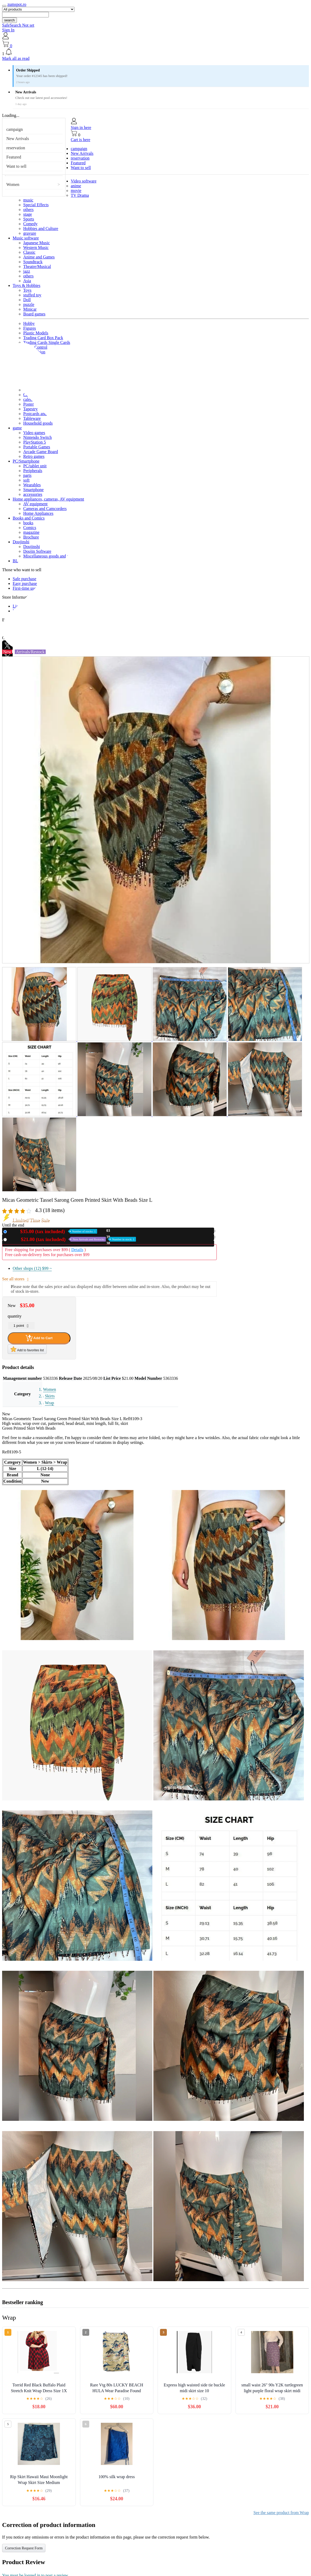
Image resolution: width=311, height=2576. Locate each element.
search (9, 20)
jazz (26, 271)
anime (76, 186)
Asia (27, 280)
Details (77, 1249)
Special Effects (36, 205)
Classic (29, 252)
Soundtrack (33, 261)
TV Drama (80, 195)
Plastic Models (35, 333)
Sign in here (81, 127)
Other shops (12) (32, 1268)
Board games (34, 314)
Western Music (36, 247)
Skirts (50, 1396)
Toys (27, 290)
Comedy (30, 224)
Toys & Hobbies (26, 285)
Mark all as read (16, 58)
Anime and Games (39, 257)
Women (12, 184)
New (53, 1231)
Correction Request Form (24, 2548)
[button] (155, 52)
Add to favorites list (27, 1349)
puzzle (28, 304)
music (28, 200)
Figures (29, 328)
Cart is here (80, 139)
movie (76, 190)
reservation (15, 148)
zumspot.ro (16, 4)
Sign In (8, 30)
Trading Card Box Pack (43, 337)
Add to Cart (39, 1338)
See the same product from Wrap (281, 2512)
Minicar (30, 309)
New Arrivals (17, 138)
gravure (29, 233)
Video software (83, 181)
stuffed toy (32, 295)
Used (72, 1239)
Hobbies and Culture (40, 228)
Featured (13, 157)
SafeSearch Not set (18, 25)
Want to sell (16, 166)
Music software (26, 238)
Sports (28, 219)
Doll (27, 299)
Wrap (49, 1403)
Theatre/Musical (37, 266)
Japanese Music (36, 243)
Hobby (29, 323)
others (28, 209)
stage (27, 214)
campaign (14, 129)
